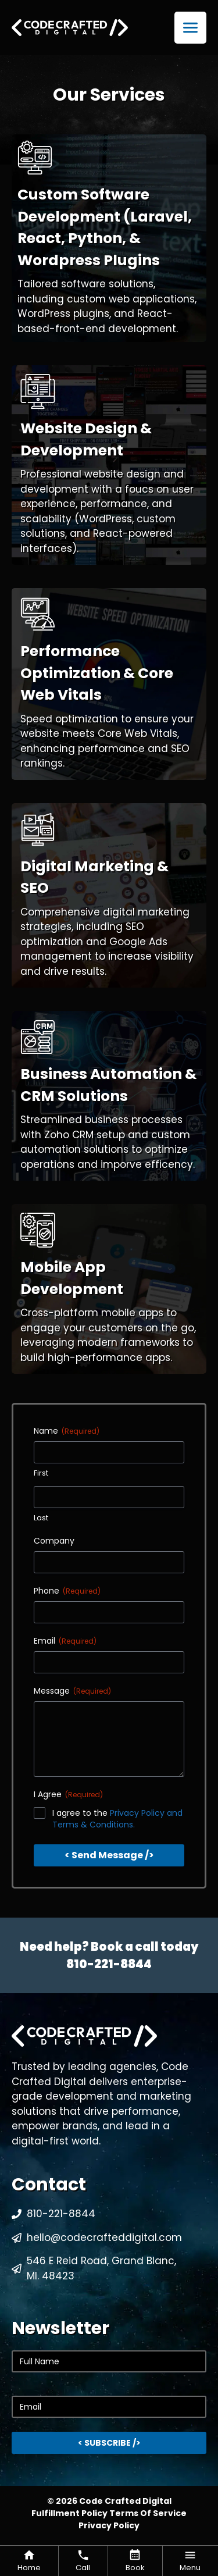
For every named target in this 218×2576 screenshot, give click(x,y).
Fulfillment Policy (70, 2513)
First (41, 1473)
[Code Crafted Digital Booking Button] (135, 2561)
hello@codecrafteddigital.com (104, 2237)
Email (65, 1641)
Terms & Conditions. (93, 1824)
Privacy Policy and (146, 1813)
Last (41, 1518)
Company (54, 1541)
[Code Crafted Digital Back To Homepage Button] (29, 2561)
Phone (67, 1591)
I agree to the (117, 1818)
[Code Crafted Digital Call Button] (83, 2561)
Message (72, 1691)
